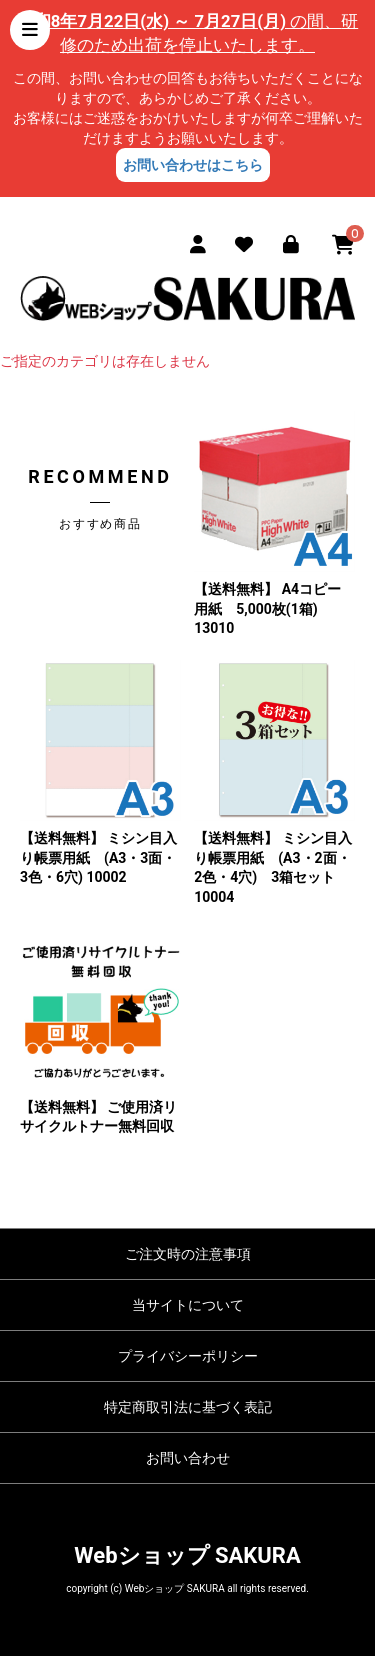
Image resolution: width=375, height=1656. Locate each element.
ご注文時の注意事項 (188, 1254)
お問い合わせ (188, 1458)
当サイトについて (188, 1305)
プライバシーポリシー (188, 1356)
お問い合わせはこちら (193, 165)
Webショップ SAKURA (187, 1555)
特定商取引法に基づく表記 (188, 1407)
